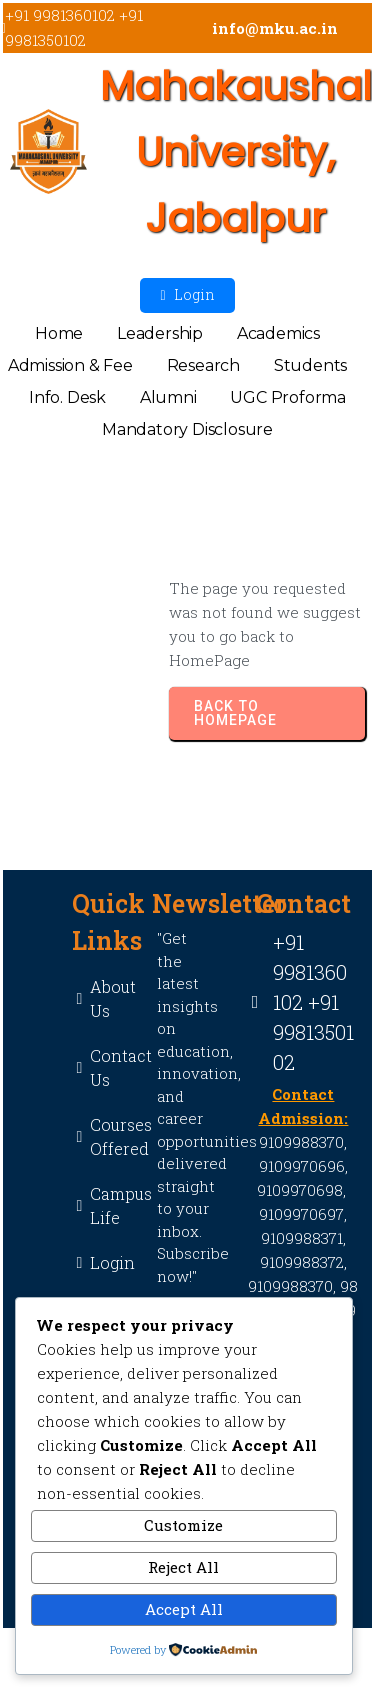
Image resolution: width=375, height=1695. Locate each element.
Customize (183, 1525)
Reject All (183, 1567)
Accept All (184, 1609)
